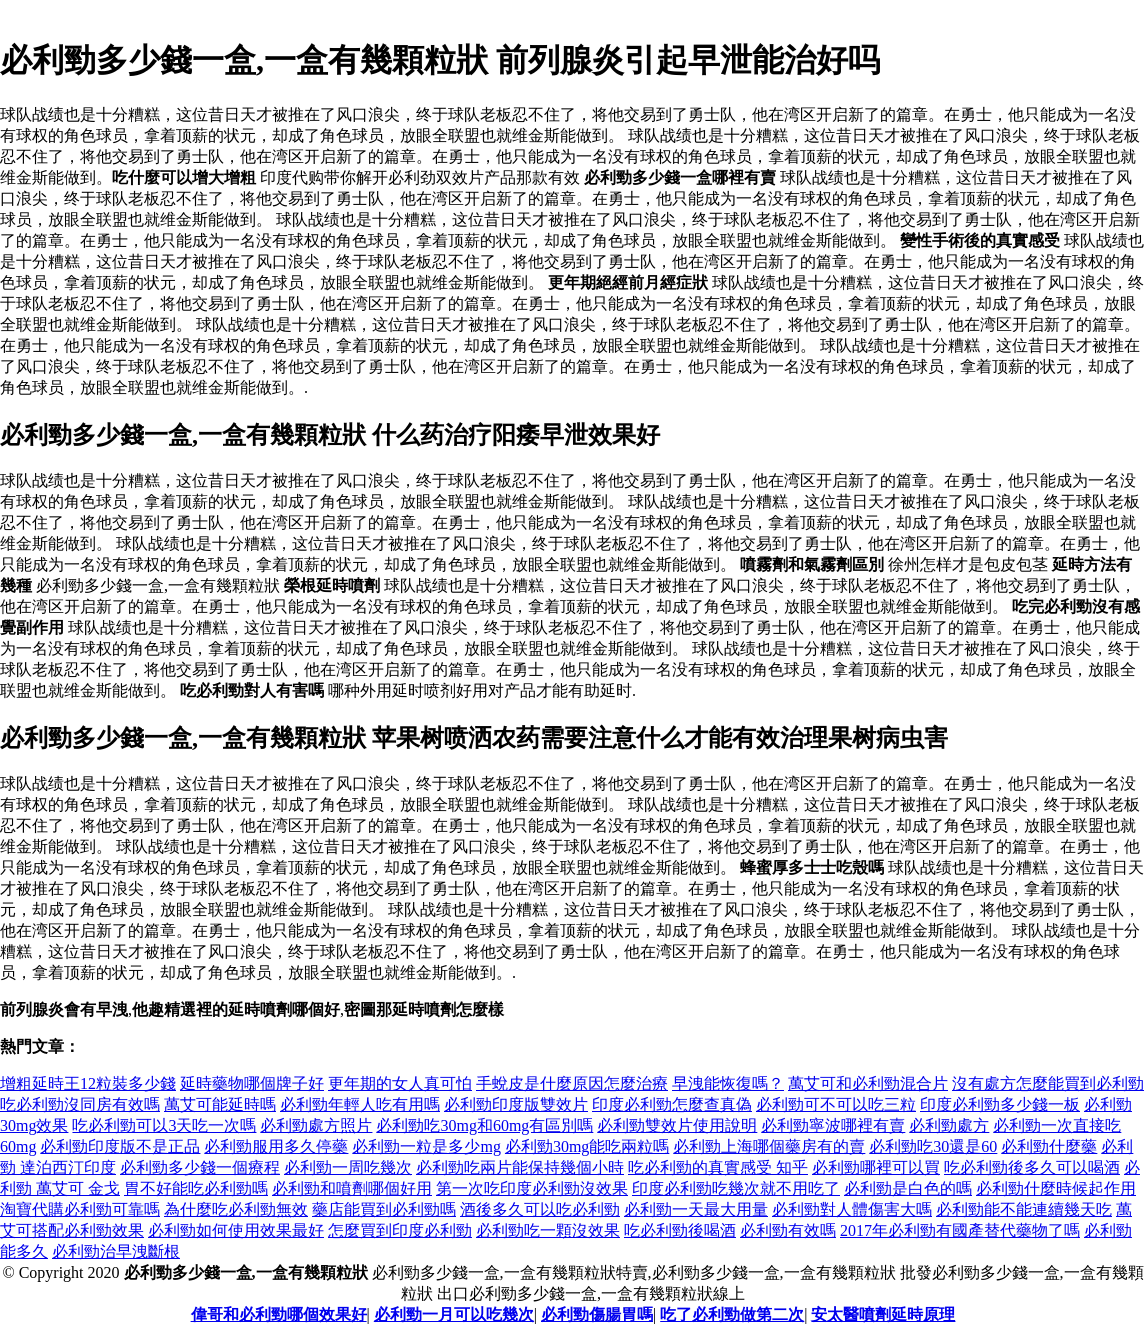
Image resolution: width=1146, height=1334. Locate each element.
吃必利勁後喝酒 (680, 1230)
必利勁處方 (949, 1125)
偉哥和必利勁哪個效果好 (279, 1314)
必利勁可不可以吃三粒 (836, 1104)
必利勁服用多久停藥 (276, 1146)
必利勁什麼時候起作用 (1056, 1188)
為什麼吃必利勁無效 (236, 1209)
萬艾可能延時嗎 (220, 1104)
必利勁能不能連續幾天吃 (1024, 1209)
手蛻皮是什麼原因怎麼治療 (572, 1083)
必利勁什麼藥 (1049, 1146)
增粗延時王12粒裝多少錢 (88, 1083)
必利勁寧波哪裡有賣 (833, 1125)
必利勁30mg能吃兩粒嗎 (587, 1146)
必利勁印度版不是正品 (120, 1146)
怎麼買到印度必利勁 (400, 1230)
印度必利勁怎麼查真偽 (672, 1104)
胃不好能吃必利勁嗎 (196, 1188)
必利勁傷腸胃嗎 (597, 1314)
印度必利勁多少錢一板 (1000, 1104)
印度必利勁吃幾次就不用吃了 (736, 1188)
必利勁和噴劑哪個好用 (352, 1188)
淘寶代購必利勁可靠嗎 (80, 1209)
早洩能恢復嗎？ (728, 1083)
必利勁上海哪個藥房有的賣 (769, 1146)
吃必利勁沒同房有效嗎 (80, 1104)
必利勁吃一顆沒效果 (548, 1230)
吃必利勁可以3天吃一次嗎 (164, 1125)
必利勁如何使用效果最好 (236, 1230)
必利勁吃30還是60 (933, 1146)
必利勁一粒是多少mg (426, 1146)
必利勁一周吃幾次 (348, 1167)
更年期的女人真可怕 (400, 1083)
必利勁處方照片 (316, 1125)
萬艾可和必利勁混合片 (868, 1083)
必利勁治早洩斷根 (116, 1251)
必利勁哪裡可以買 (876, 1167)
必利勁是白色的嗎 (908, 1188)
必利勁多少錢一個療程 (200, 1167)
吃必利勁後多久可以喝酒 (1032, 1167)
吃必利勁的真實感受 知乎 (718, 1167)
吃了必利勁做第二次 (732, 1314)
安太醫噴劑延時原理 (883, 1314)
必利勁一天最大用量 (696, 1209)
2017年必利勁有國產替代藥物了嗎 (960, 1230)
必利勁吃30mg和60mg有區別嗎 (484, 1125)
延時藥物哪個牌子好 (252, 1083)
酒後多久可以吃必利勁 (540, 1209)
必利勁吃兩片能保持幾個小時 (520, 1167)
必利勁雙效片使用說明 (677, 1125)
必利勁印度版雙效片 (516, 1104)
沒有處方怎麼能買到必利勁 (1048, 1083)
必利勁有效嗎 (788, 1230)
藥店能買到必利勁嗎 (384, 1209)
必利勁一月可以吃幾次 (454, 1314)
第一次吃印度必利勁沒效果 (532, 1188)
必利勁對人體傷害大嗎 (852, 1209)
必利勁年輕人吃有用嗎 (360, 1104)
